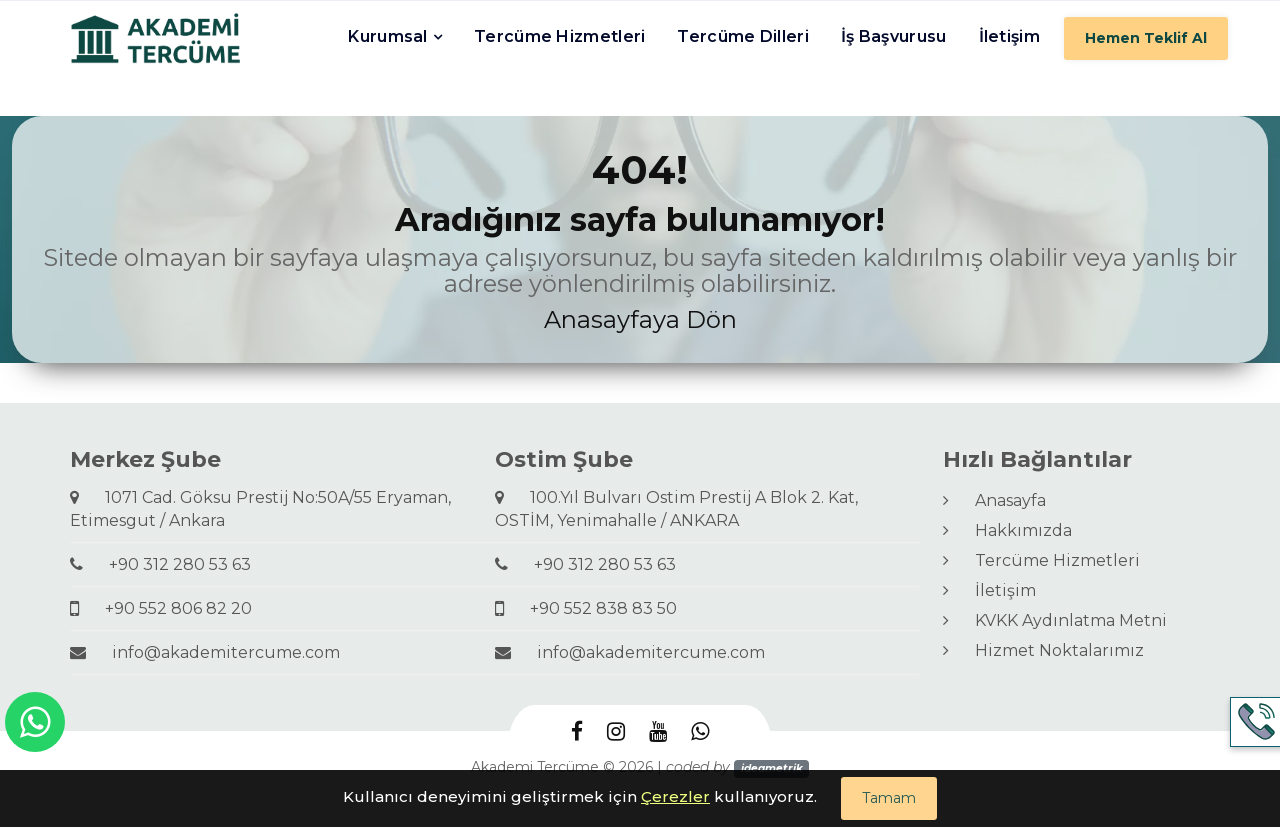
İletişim (1009, 36)
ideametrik (772, 768)
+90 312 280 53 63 (160, 564)
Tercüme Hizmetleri (559, 36)
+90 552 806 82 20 (161, 608)
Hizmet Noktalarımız (1043, 650)
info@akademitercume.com (205, 652)
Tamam (889, 798)
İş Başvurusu (894, 36)
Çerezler (675, 796)
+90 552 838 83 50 (586, 608)
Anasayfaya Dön (640, 319)
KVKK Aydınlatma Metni (1055, 620)
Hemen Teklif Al (1146, 38)
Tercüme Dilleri (743, 36)
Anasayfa (994, 500)
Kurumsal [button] (387, 36)
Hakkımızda (1007, 530)
